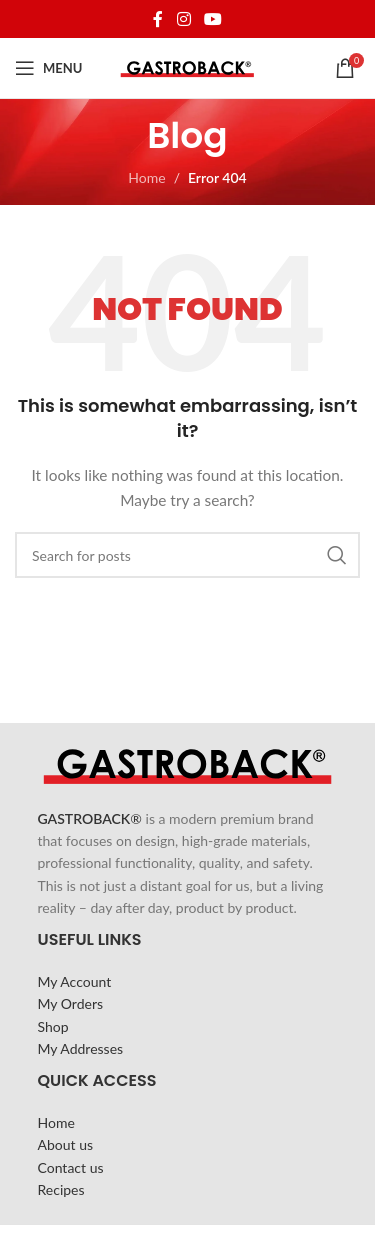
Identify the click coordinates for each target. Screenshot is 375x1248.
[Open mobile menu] (48, 68)
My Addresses (81, 1048)
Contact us (71, 1167)
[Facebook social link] (158, 19)
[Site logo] (187, 66)
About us (66, 1144)
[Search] (187, 555)
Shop (53, 1026)
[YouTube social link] (212, 19)
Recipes (61, 1189)
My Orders (71, 1003)
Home (146, 177)
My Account (75, 981)
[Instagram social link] (183, 19)
